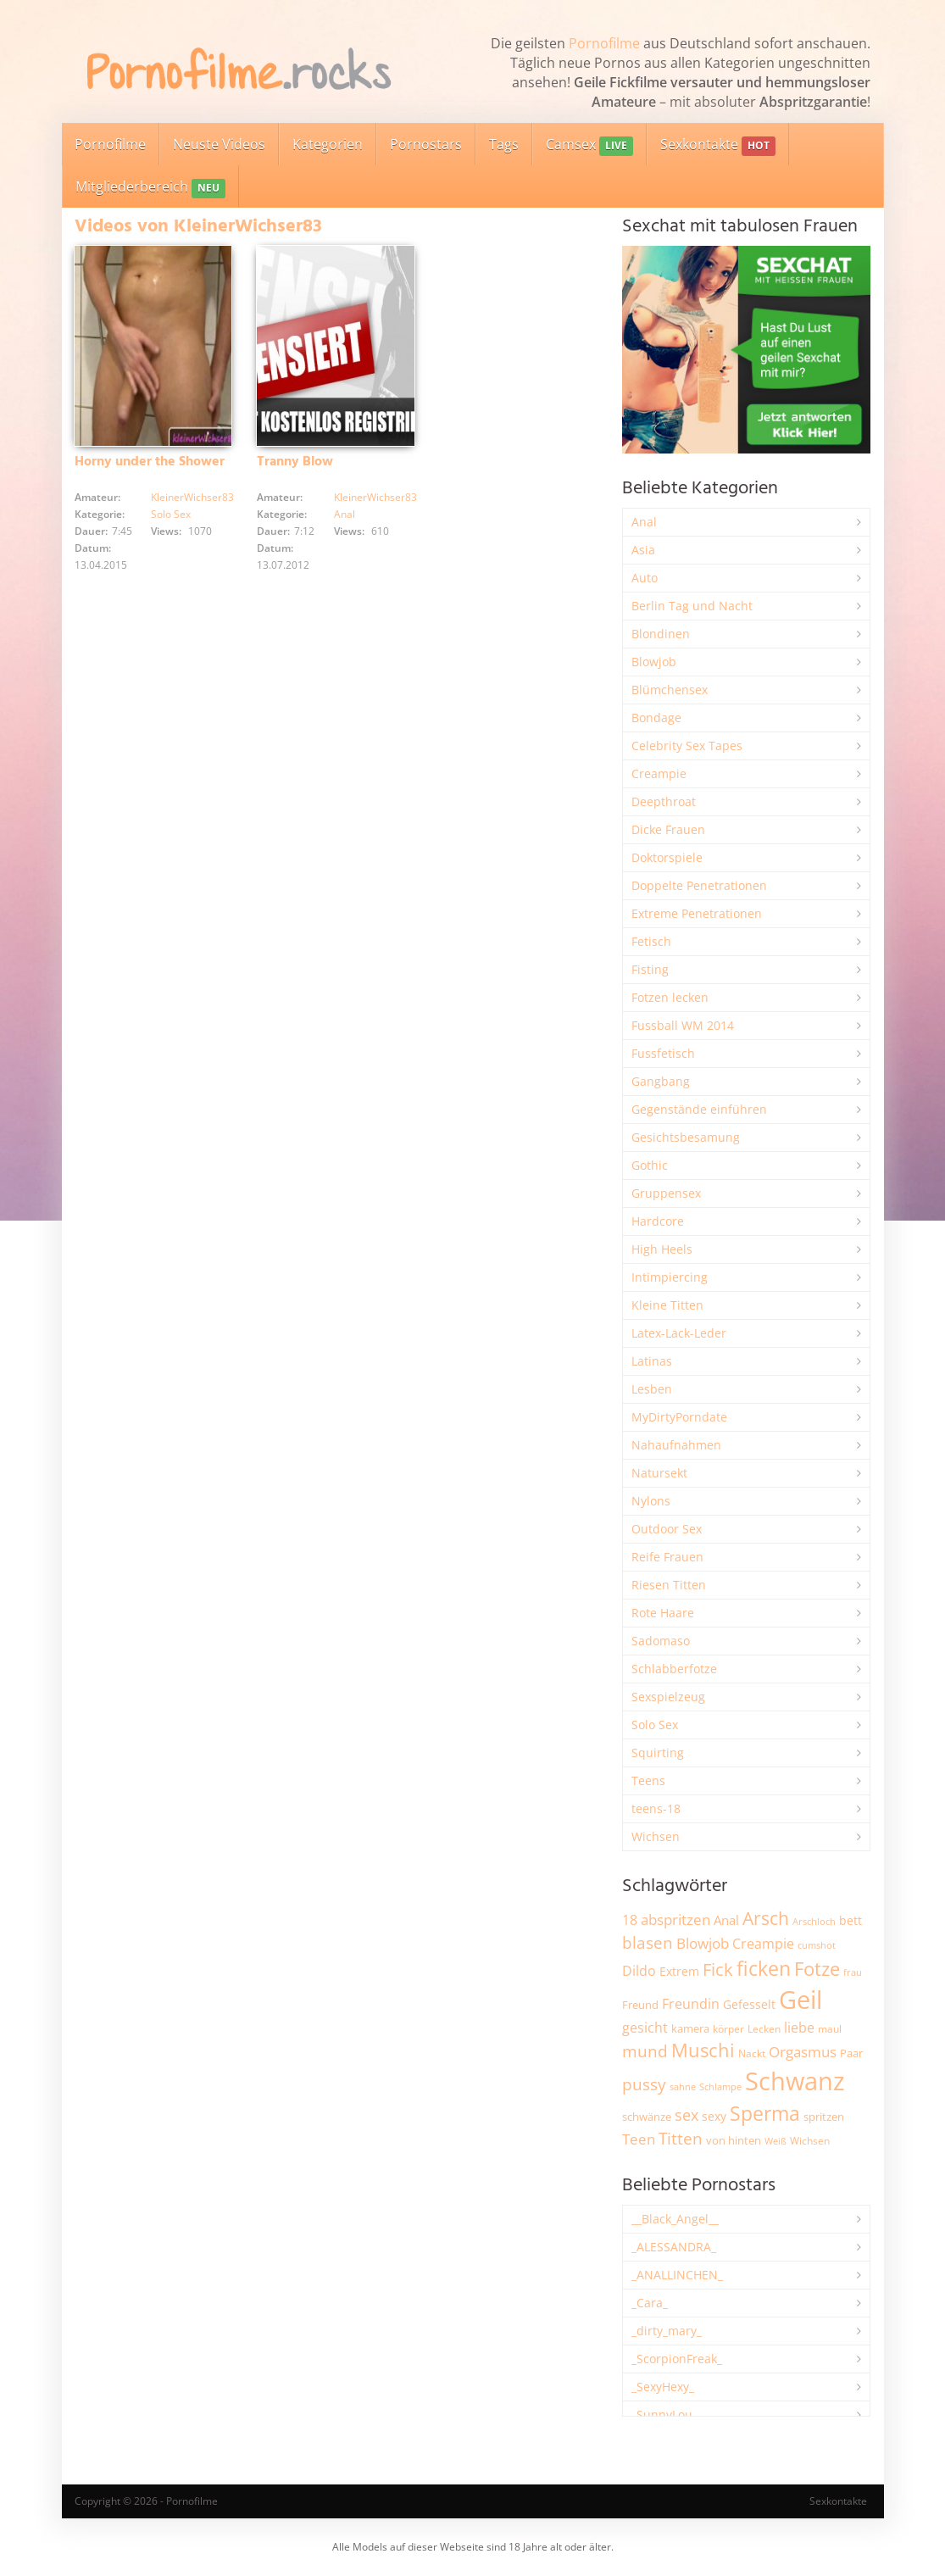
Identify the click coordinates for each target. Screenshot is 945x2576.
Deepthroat (663, 801)
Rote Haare (662, 1613)
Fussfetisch (663, 1053)
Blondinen (660, 634)
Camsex (589, 145)
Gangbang (660, 1081)
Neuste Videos (219, 144)
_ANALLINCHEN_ (677, 2275)
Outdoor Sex (666, 1529)
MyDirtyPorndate (679, 1417)
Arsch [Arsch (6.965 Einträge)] (765, 1918)
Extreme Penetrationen (696, 913)
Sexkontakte (717, 145)
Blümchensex (669, 690)
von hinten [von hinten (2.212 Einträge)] (733, 2140)
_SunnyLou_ (664, 2414)
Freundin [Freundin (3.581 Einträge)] (691, 2004)
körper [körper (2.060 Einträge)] (728, 2029)
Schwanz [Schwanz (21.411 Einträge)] (795, 2081)
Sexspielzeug (668, 1697)
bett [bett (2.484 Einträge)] (850, 1920)
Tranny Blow (295, 462)
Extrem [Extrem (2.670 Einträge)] (679, 1971)
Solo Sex (171, 514)
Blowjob (653, 662)
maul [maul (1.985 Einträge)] (830, 2029)
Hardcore (657, 1221)
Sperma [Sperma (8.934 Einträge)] (765, 2113)
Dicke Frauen (668, 829)
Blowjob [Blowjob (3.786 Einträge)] (702, 1943)
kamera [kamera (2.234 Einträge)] (690, 2028)
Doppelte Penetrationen (699, 885)
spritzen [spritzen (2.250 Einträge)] (823, 2116)
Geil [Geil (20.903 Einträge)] (800, 2000)
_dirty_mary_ (666, 2331)
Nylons (650, 1501)
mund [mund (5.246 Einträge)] (645, 2051)
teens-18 (656, 1808)
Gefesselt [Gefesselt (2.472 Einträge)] (749, 2004)
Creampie (659, 773)
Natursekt (659, 1473)
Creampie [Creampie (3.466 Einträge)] (763, 1943)
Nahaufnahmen (676, 1445)
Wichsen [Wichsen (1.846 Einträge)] (810, 2140)
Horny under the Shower (150, 462)
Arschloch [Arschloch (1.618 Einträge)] (814, 1922)
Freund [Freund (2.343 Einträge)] (640, 2004)
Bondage (656, 717)
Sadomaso (660, 1641)
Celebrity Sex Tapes (686, 745)
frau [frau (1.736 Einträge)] (852, 1972)
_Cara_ (649, 2303)
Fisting (650, 969)
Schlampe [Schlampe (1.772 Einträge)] (720, 2086)
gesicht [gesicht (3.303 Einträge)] (645, 2027)
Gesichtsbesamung (685, 1137)
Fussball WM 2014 (682, 1025)
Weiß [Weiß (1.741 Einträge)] (775, 2140)
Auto (644, 578)
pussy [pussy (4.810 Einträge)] (644, 2084)
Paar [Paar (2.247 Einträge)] (851, 2053)
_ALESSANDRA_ (673, 2247)
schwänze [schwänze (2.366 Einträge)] (646, 2116)
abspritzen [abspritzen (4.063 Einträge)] (675, 1919)
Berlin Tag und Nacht (692, 606)
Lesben (651, 1389)
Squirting (657, 1752)
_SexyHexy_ (662, 2386)
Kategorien (327, 144)
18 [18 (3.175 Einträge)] (629, 1920)
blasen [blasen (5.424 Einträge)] (647, 1942)
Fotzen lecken (670, 997)
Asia (643, 550)
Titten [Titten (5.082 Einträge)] (681, 2139)
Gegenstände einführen (699, 1109)
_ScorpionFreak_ (676, 2359)
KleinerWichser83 (192, 497)
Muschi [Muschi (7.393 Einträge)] (703, 2050)
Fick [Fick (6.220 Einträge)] (718, 1969)
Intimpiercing (669, 1277)
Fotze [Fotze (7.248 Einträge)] (817, 1968)
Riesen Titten (668, 1585)
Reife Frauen (667, 1557)
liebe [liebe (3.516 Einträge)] (799, 2027)
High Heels (661, 1249)
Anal (344, 514)
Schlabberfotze (674, 1669)
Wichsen (655, 1836)
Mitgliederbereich (150, 187)
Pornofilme (604, 43)
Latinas (651, 1361)
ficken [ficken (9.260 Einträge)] (764, 1968)
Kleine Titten (667, 1305)
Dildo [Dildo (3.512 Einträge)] (639, 1970)
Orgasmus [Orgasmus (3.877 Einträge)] (803, 2051)
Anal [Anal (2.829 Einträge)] (726, 1919)
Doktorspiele (667, 857)
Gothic (649, 1165)
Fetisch (651, 941)
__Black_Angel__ (675, 2219)
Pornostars (426, 144)
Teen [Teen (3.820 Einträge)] (638, 2139)
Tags (504, 144)
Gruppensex (666, 1193)
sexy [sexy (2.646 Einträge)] (714, 2116)
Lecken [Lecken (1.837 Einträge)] (764, 2028)
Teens (648, 1780)
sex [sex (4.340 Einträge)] (686, 2115)
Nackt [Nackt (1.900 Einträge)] (751, 2053)
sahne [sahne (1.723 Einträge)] (683, 2086)
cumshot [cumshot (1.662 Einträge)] (817, 1945)
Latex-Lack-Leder (678, 1333)
